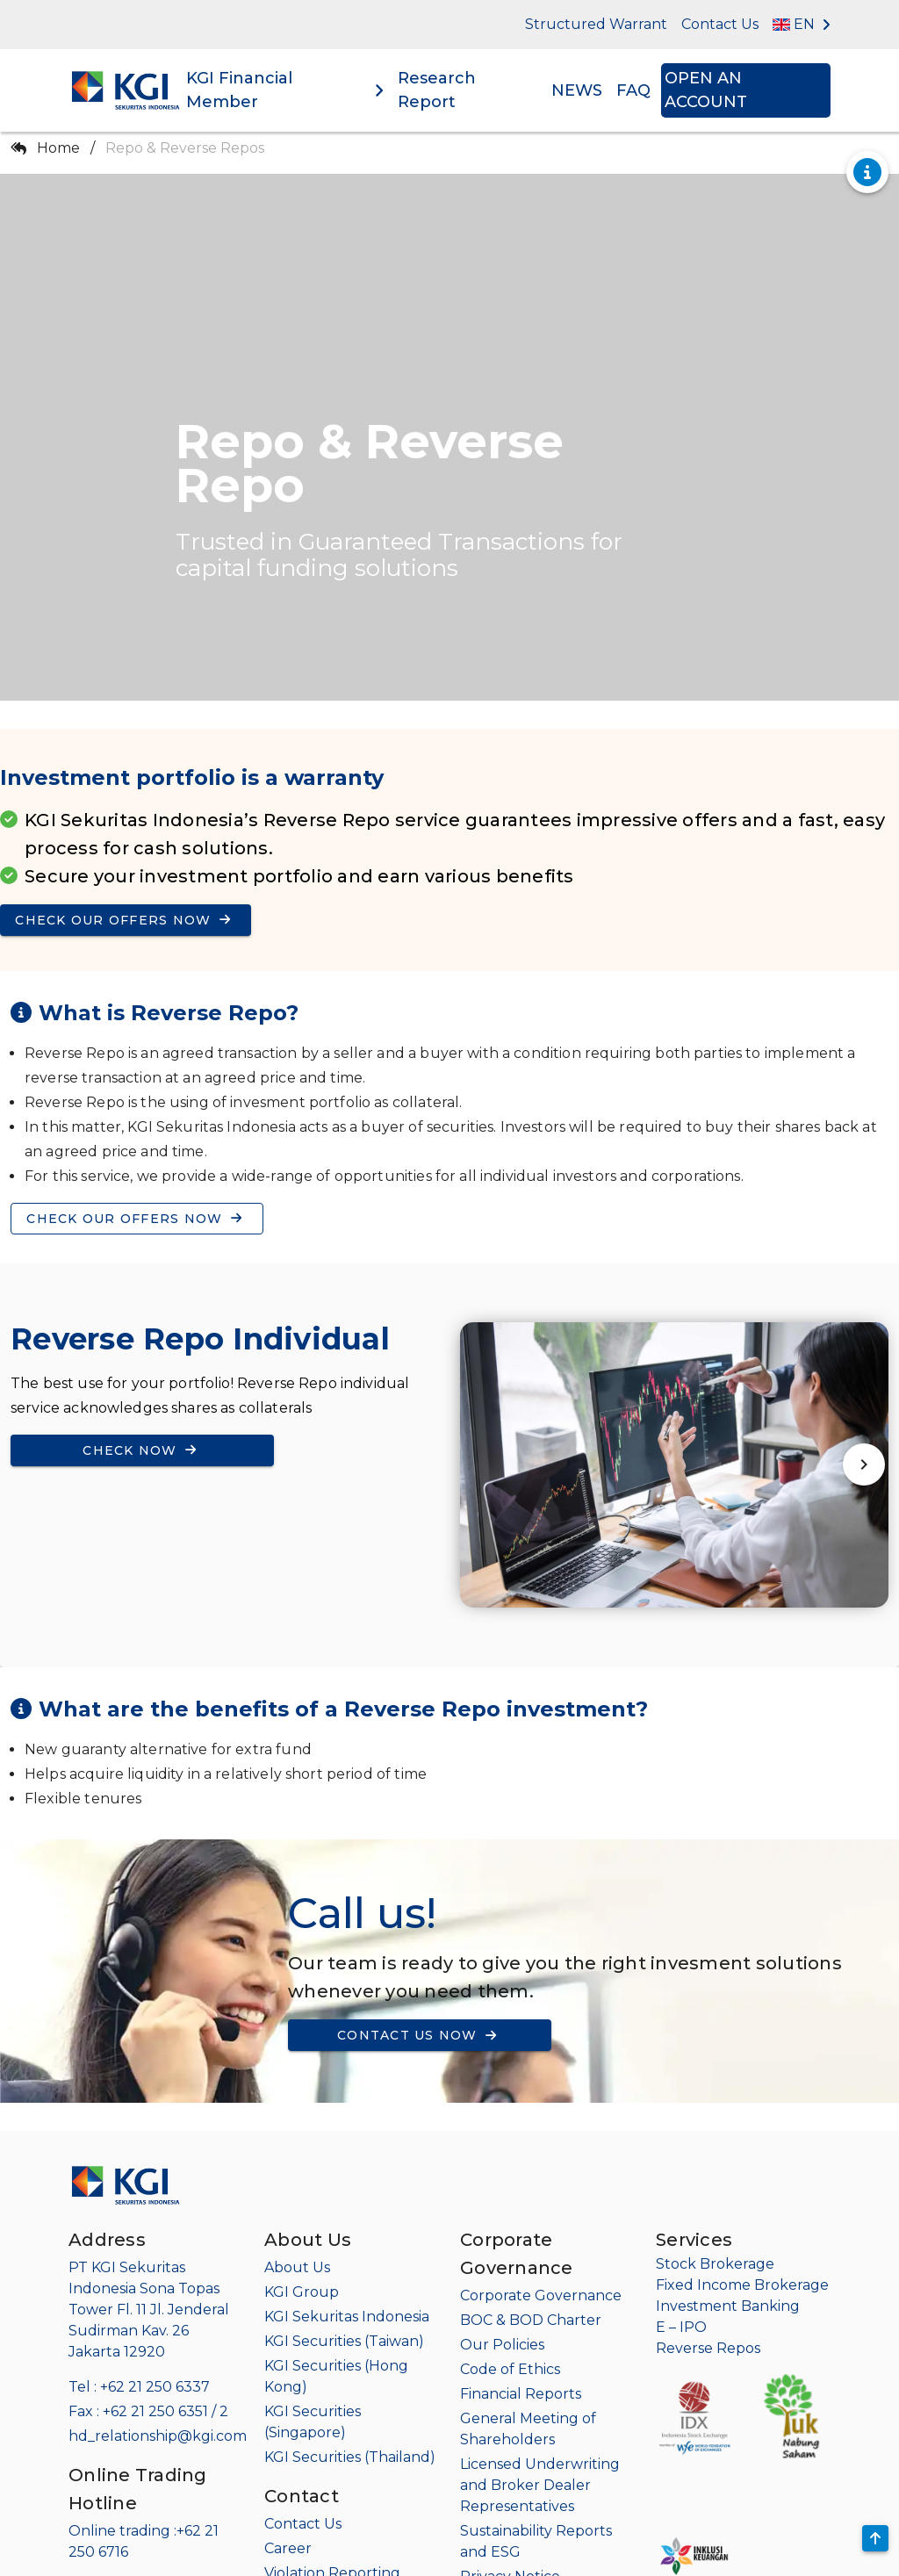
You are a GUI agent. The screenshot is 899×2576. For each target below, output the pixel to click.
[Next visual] (864, 1465)
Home (58, 148)
